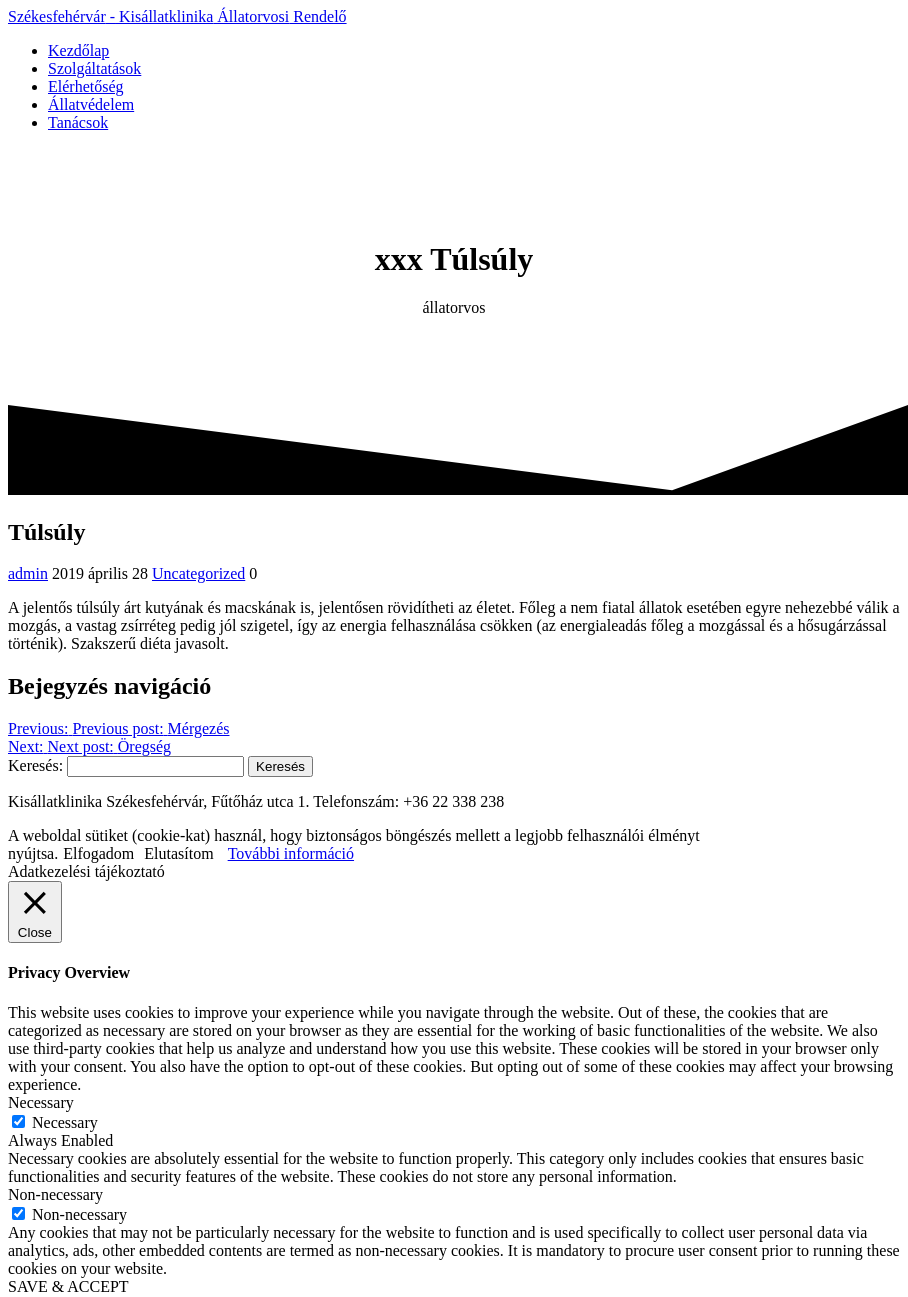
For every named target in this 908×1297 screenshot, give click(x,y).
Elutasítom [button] (178, 853)
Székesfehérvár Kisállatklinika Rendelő (177, 16)
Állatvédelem (91, 104)
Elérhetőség (86, 86)
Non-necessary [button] (55, 1194)
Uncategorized (198, 573)
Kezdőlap (78, 50)
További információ (291, 853)
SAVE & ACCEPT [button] (68, 1286)
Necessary (65, 1122)
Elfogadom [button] (98, 853)
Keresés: (35, 765)
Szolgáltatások (94, 68)
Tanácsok (78, 122)
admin (28, 573)
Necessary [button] (41, 1102)
